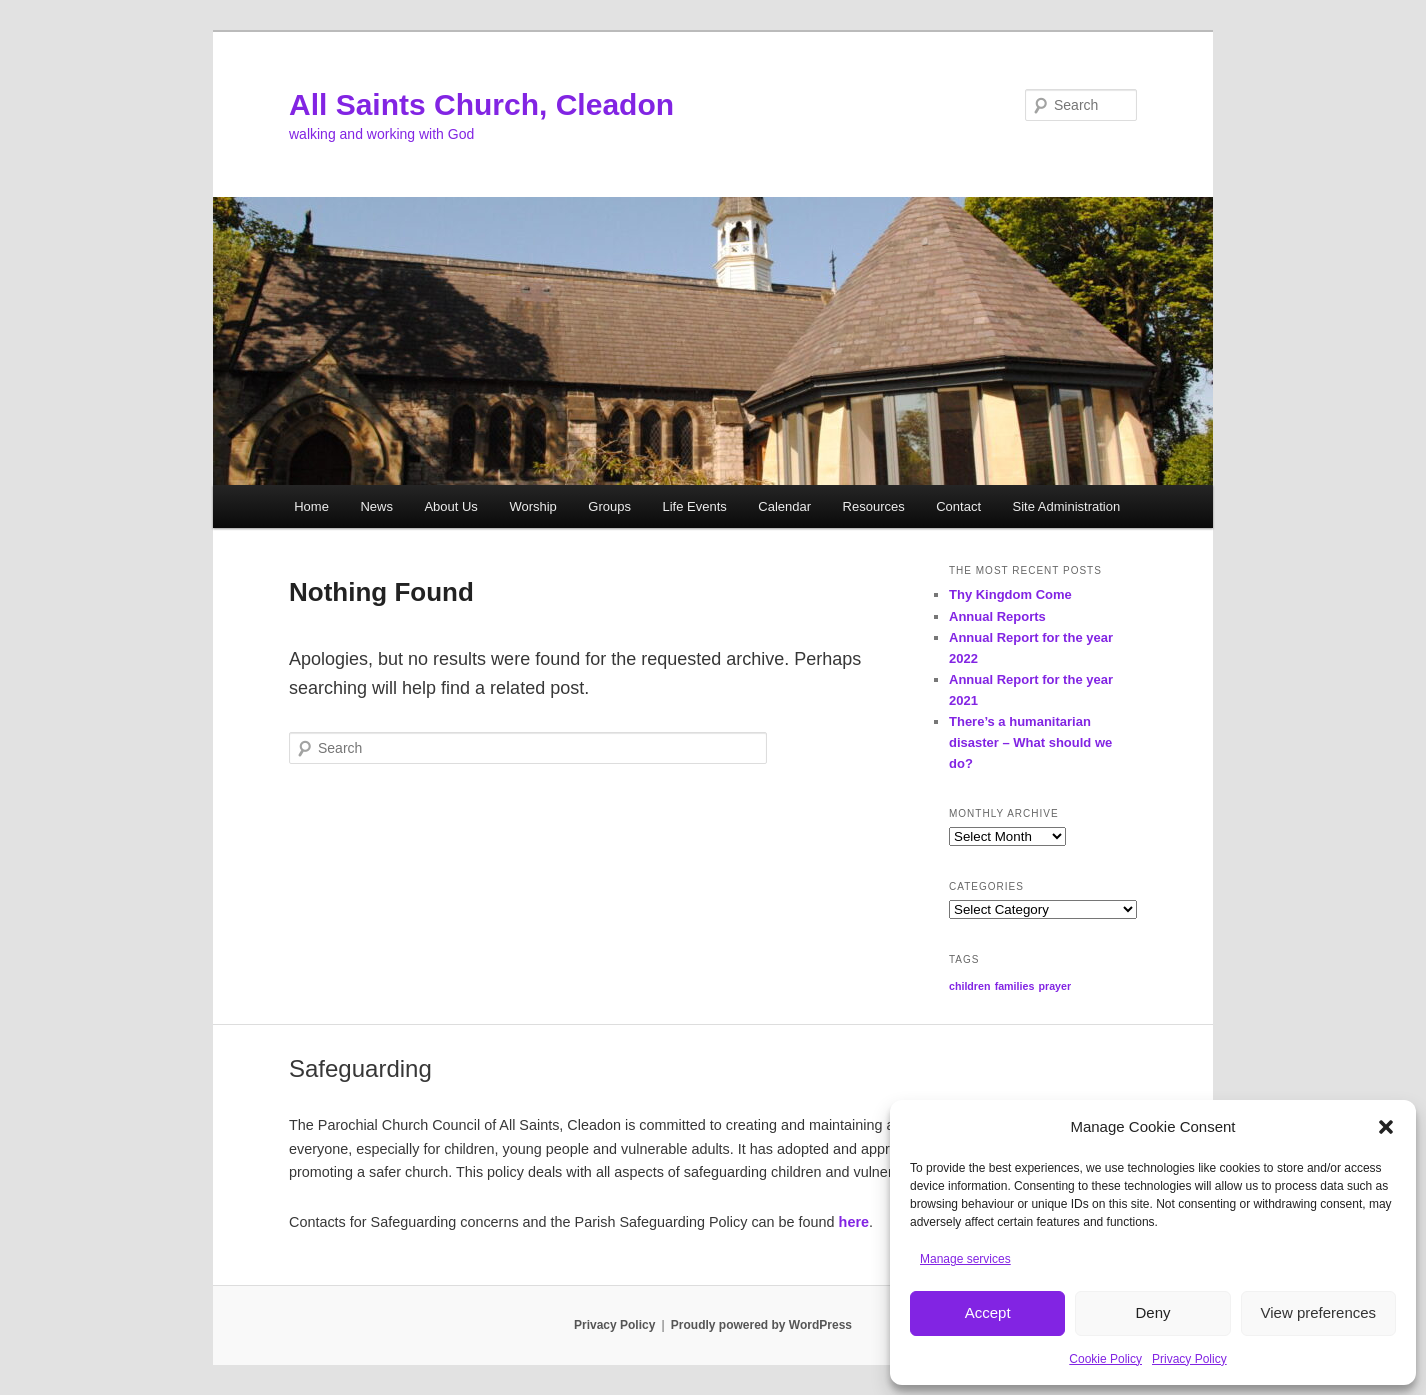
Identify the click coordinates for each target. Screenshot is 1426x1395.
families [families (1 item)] (1015, 986)
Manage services (965, 1259)
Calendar (784, 506)
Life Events (694, 506)
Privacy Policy (1189, 1359)
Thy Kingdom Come (1010, 594)
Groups (609, 506)
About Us (450, 506)
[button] (1386, 1127)
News (376, 506)
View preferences (1319, 1312)
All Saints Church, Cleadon (481, 104)
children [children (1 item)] (969, 986)
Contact (958, 506)
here (854, 1222)
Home (311, 506)
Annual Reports (997, 616)
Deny (1152, 1312)
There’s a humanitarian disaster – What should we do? (1030, 742)
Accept (988, 1312)
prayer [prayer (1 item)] (1054, 986)
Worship (532, 506)
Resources (874, 506)
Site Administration (1067, 506)
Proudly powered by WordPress (761, 1325)
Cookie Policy (1105, 1359)
